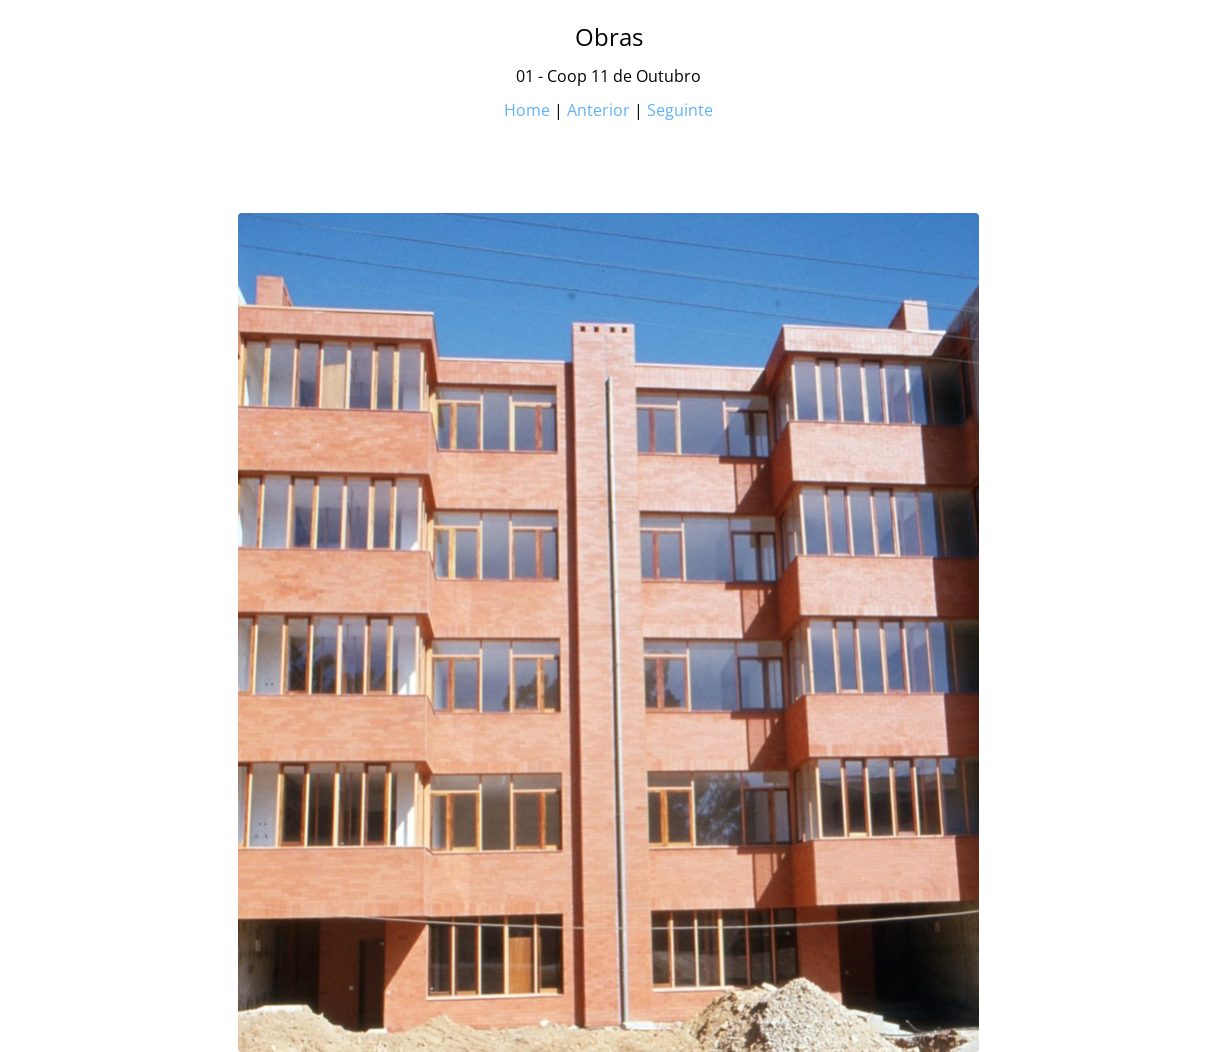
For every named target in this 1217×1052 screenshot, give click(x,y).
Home (527, 110)
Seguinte (680, 110)
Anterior (598, 110)
